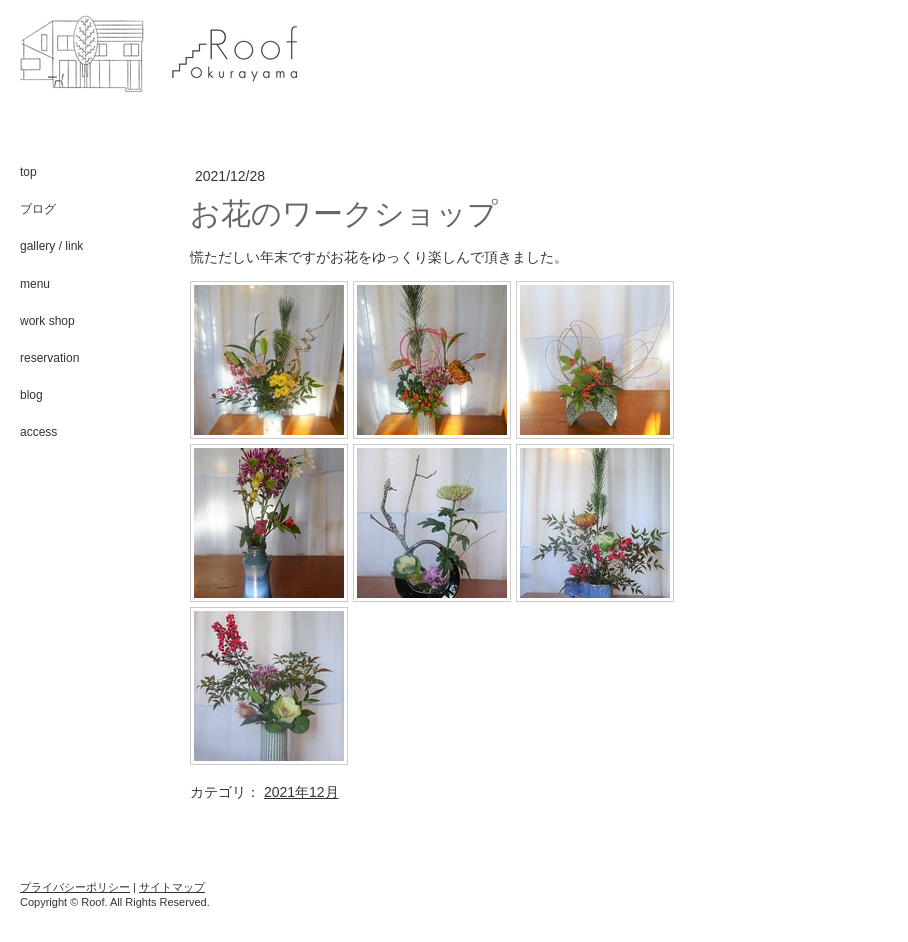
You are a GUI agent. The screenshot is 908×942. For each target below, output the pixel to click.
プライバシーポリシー (75, 887)
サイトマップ (172, 887)
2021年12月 (301, 792)
